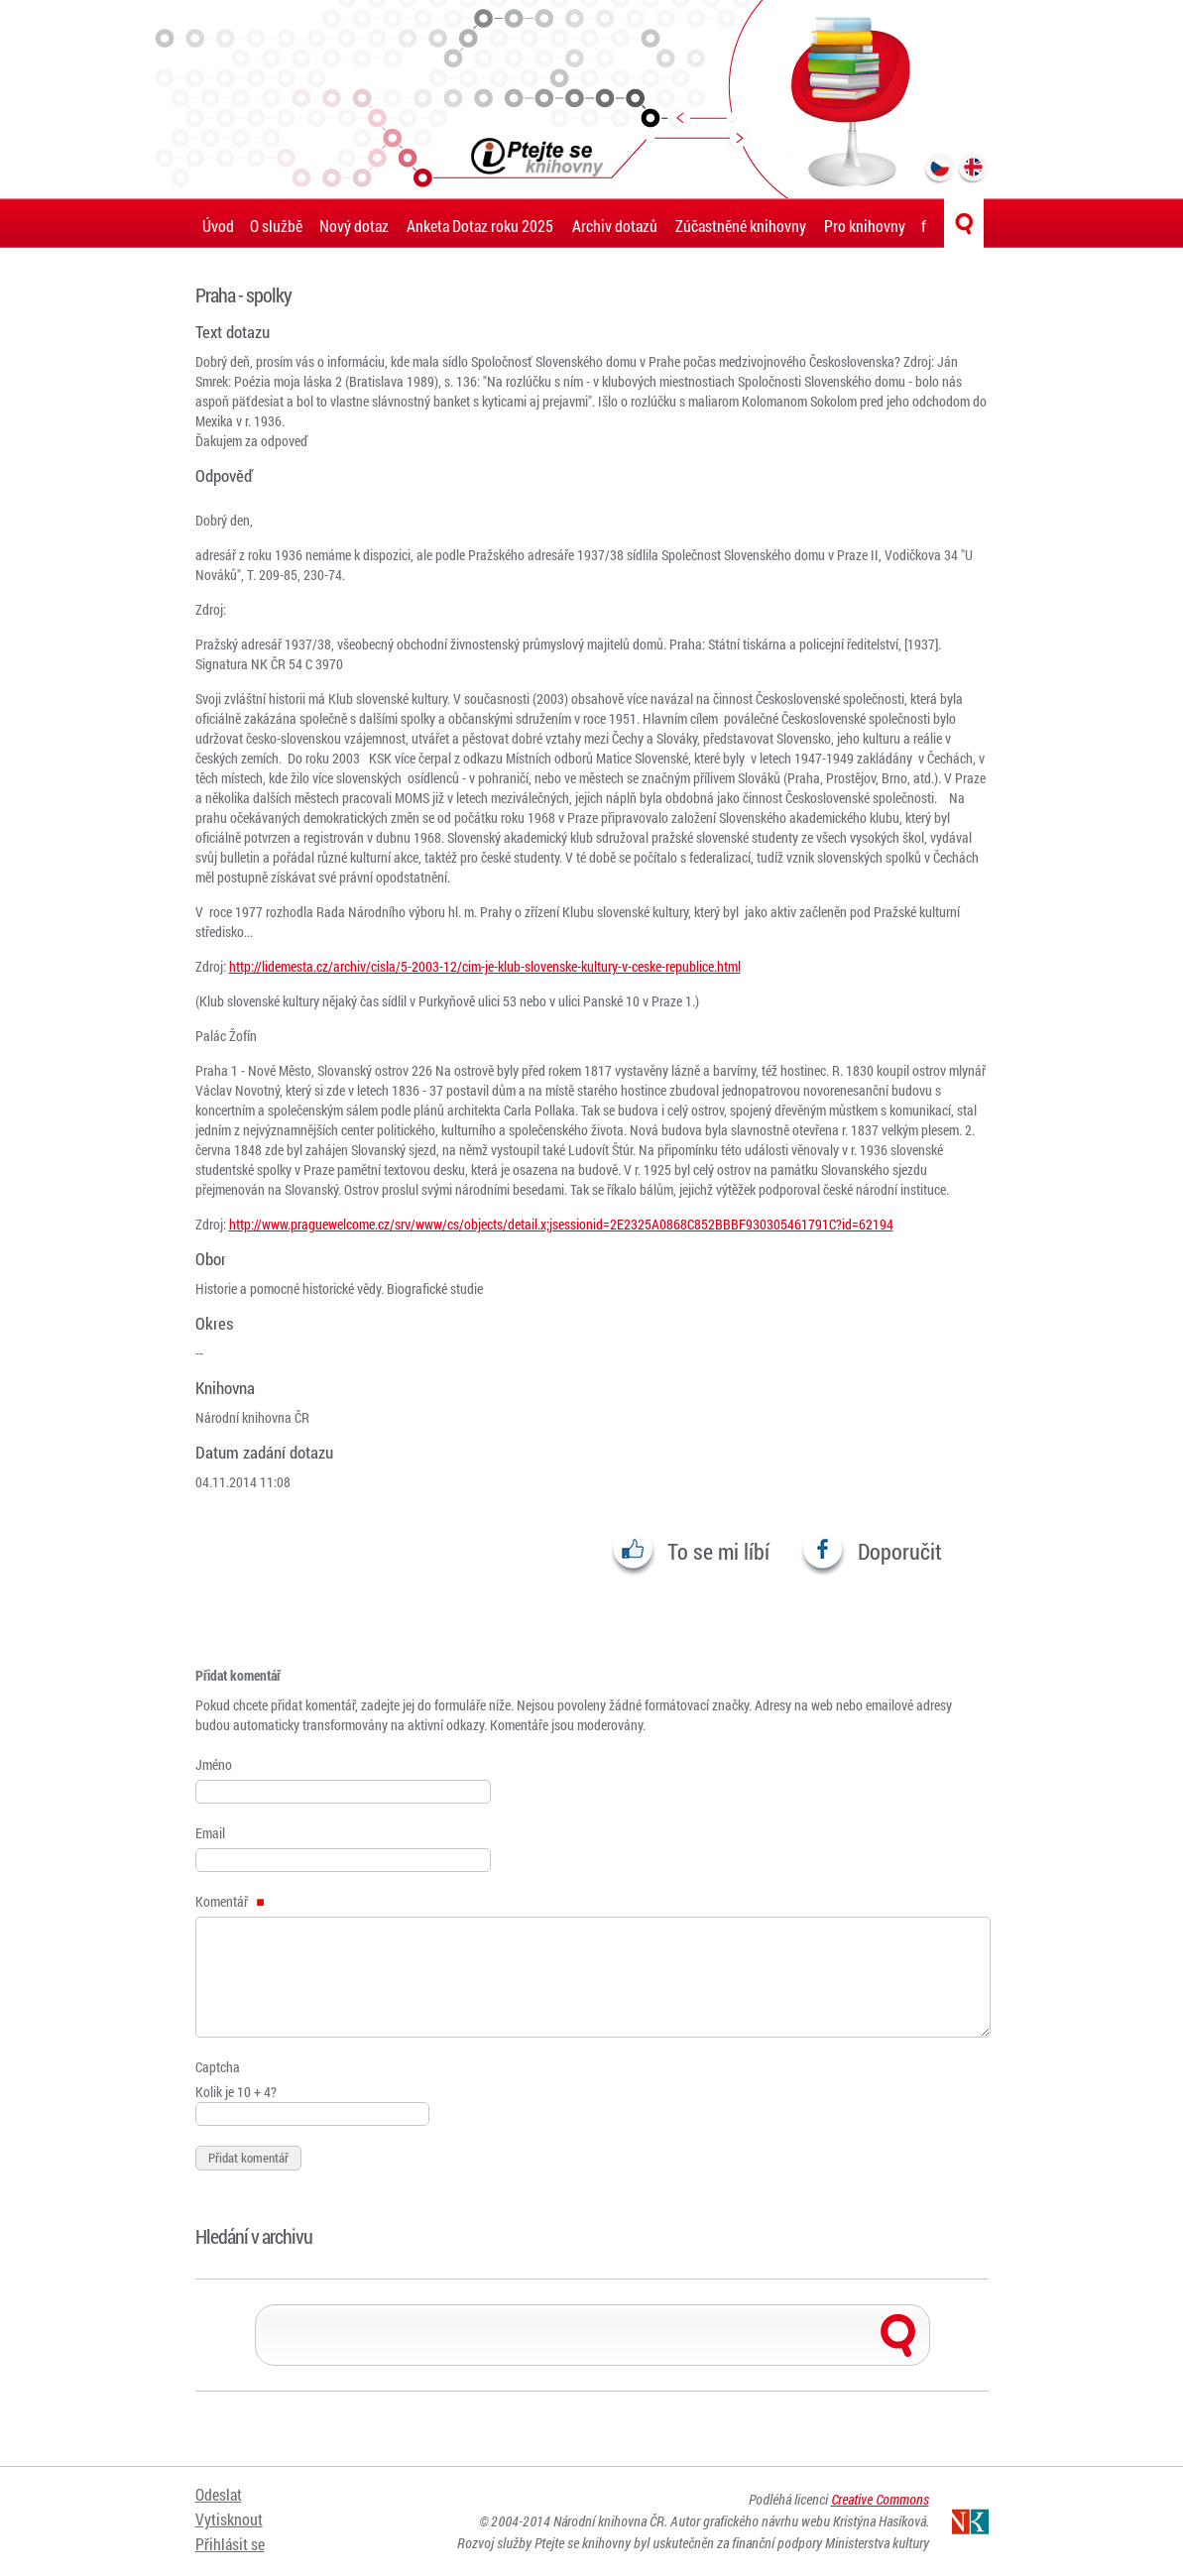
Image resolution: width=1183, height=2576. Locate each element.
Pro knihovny (864, 225)
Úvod (218, 225)
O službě (276, 225)
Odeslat (218, 2494)
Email (210, 1832)
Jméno (213, 1764)
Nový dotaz (354, 225)
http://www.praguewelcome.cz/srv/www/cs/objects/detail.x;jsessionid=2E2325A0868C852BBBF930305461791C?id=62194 (561, 1224)
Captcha (217, 2066)
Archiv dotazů (614, 225)
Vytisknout (229, 2519)
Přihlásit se (230, 2543)
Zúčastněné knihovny (740, 225)
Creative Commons (880, 2499)
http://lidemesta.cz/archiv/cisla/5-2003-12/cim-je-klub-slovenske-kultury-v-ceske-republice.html (485, 966)
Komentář (230, 1901)
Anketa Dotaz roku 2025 (480, 225)
